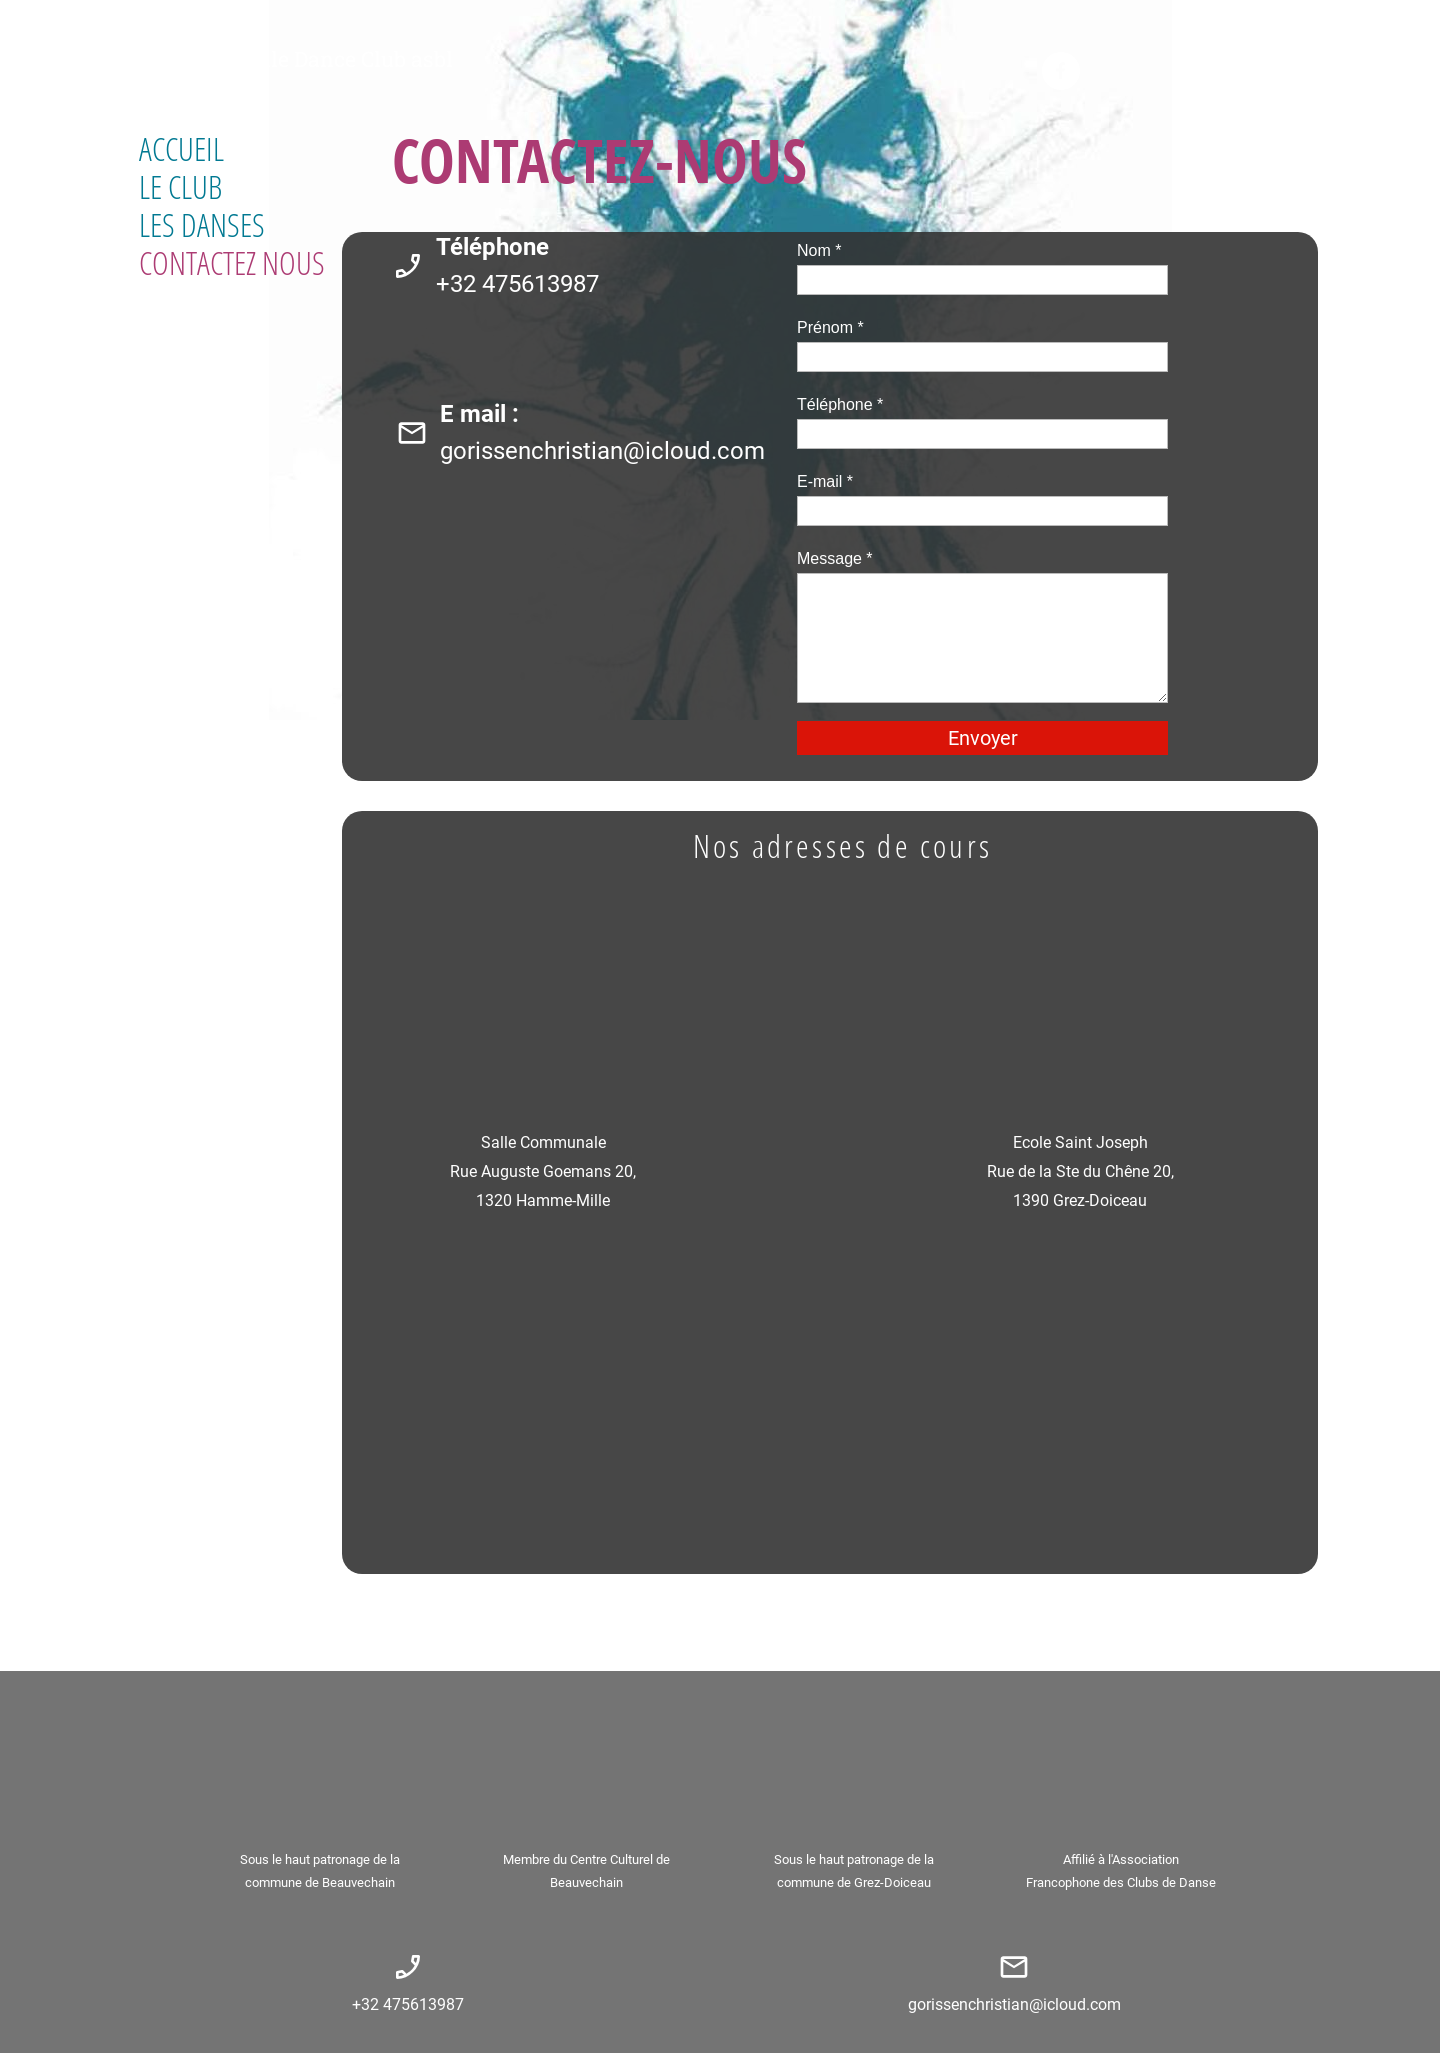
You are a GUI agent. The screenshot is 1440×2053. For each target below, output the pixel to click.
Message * (835, 558)
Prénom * (830, 327)
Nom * (819, 250)
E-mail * (825, 481)
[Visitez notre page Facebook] (1061, 71)
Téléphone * (840, 404)
